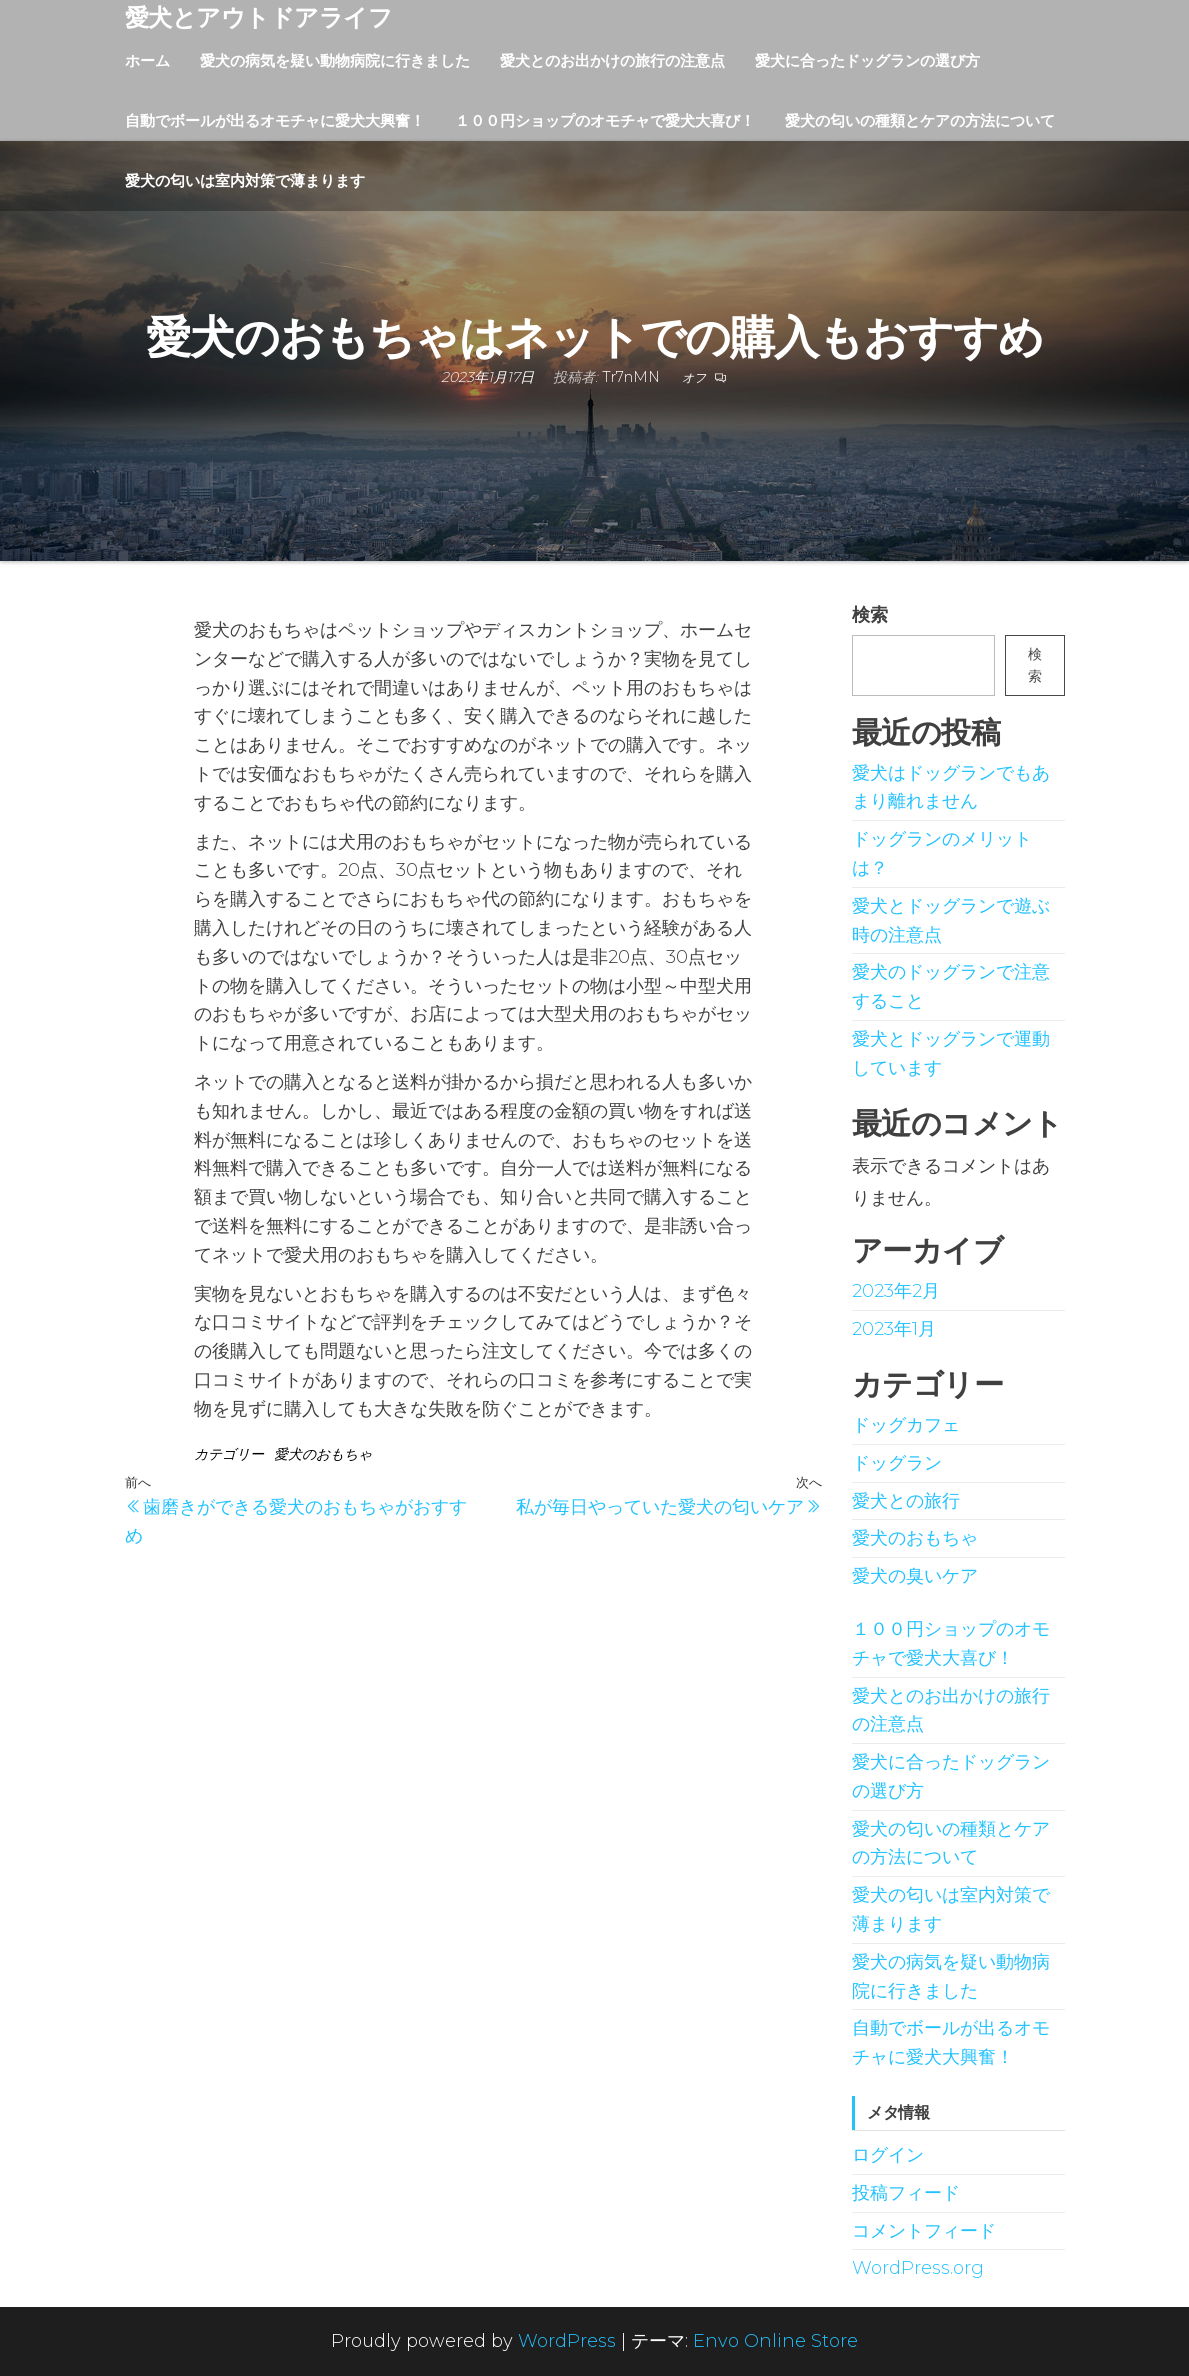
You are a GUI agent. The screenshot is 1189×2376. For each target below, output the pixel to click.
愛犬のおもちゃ (323, 1454)
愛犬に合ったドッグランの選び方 (867, 60)
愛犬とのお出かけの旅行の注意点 (612, 60)
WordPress (567, 2341)
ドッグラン (897, 1463)
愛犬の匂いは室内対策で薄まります (245, 180)
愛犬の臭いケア (915, 1576)
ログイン (888, 2155)
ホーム (147, 60)
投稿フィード (906, 2193)
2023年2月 (896, 1291)
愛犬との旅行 (906, 1501)
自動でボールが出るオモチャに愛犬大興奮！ (275, 120)
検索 (870, 615)
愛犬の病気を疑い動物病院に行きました (335, 60)
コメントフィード (924, 2231)
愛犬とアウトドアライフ (259, 17)
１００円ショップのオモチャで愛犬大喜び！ (605, 120)
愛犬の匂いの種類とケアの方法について (920, 120)
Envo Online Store (775, 2341)
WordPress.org (918, 2268)
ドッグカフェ (906, 1425)
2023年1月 (894, 1329)
